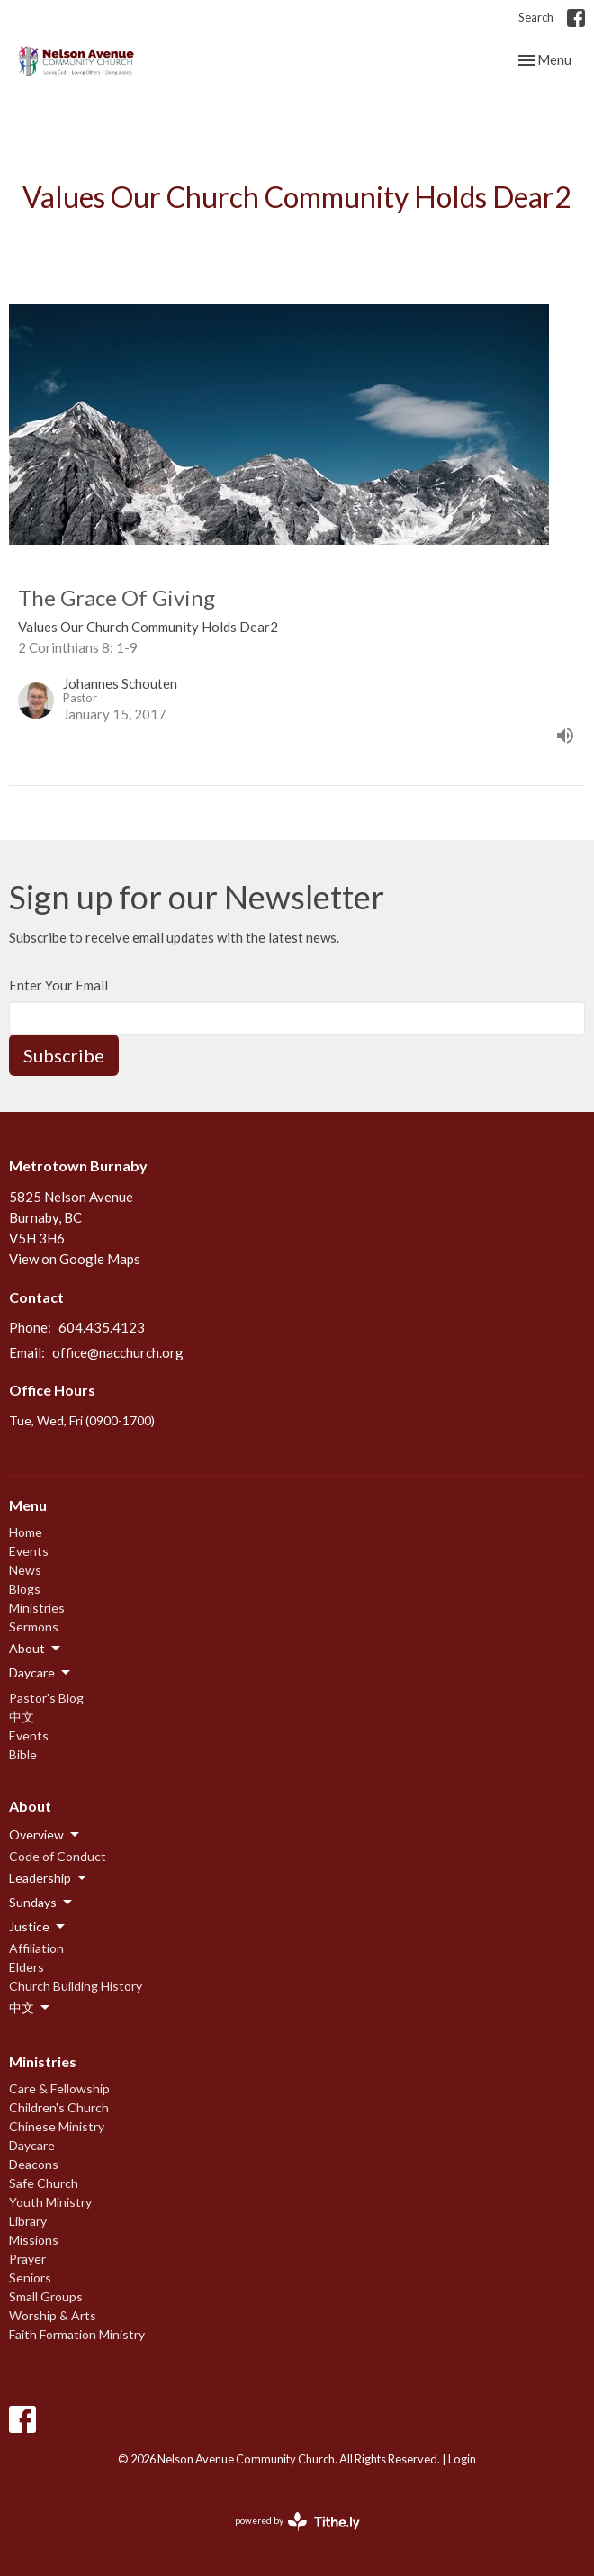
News (25, 1569)
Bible (23, 1754)
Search (536, 17)
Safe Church (43, 2183)
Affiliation (36, 1948)
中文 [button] (30, 2008)
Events (29, 1551)
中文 (21, 1716)
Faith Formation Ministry (77, 2334)
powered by (297, 2521)
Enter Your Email (58, 985)
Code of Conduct (57, 1856)
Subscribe (63, 1055)
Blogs (24, 1588)
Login (462, 2459)
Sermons (33, 1626)
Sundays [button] (42, 1903)
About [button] (36, 1649)
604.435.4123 (101, 1327)
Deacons (33, 2164)
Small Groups (46, 2296)
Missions (33, 2239)
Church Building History (75, 1985)
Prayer (27, 2258)
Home (25, 1532)
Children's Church (59, 2107)
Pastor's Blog (46, 1697)
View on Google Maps (74, 1259)
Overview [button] (45, 1835)
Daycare (32, 2145)
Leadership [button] (49, 1878)
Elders (26, 1967)
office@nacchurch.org (118, 1352)
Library (28, 2220)
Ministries (37, 1607)
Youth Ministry (50, 2202)
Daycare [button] (41, 1673)
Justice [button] (38, 1927)
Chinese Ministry (56, 2126)
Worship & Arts (52, 2315)
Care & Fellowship (59, 2088)
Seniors (30, 2277)
